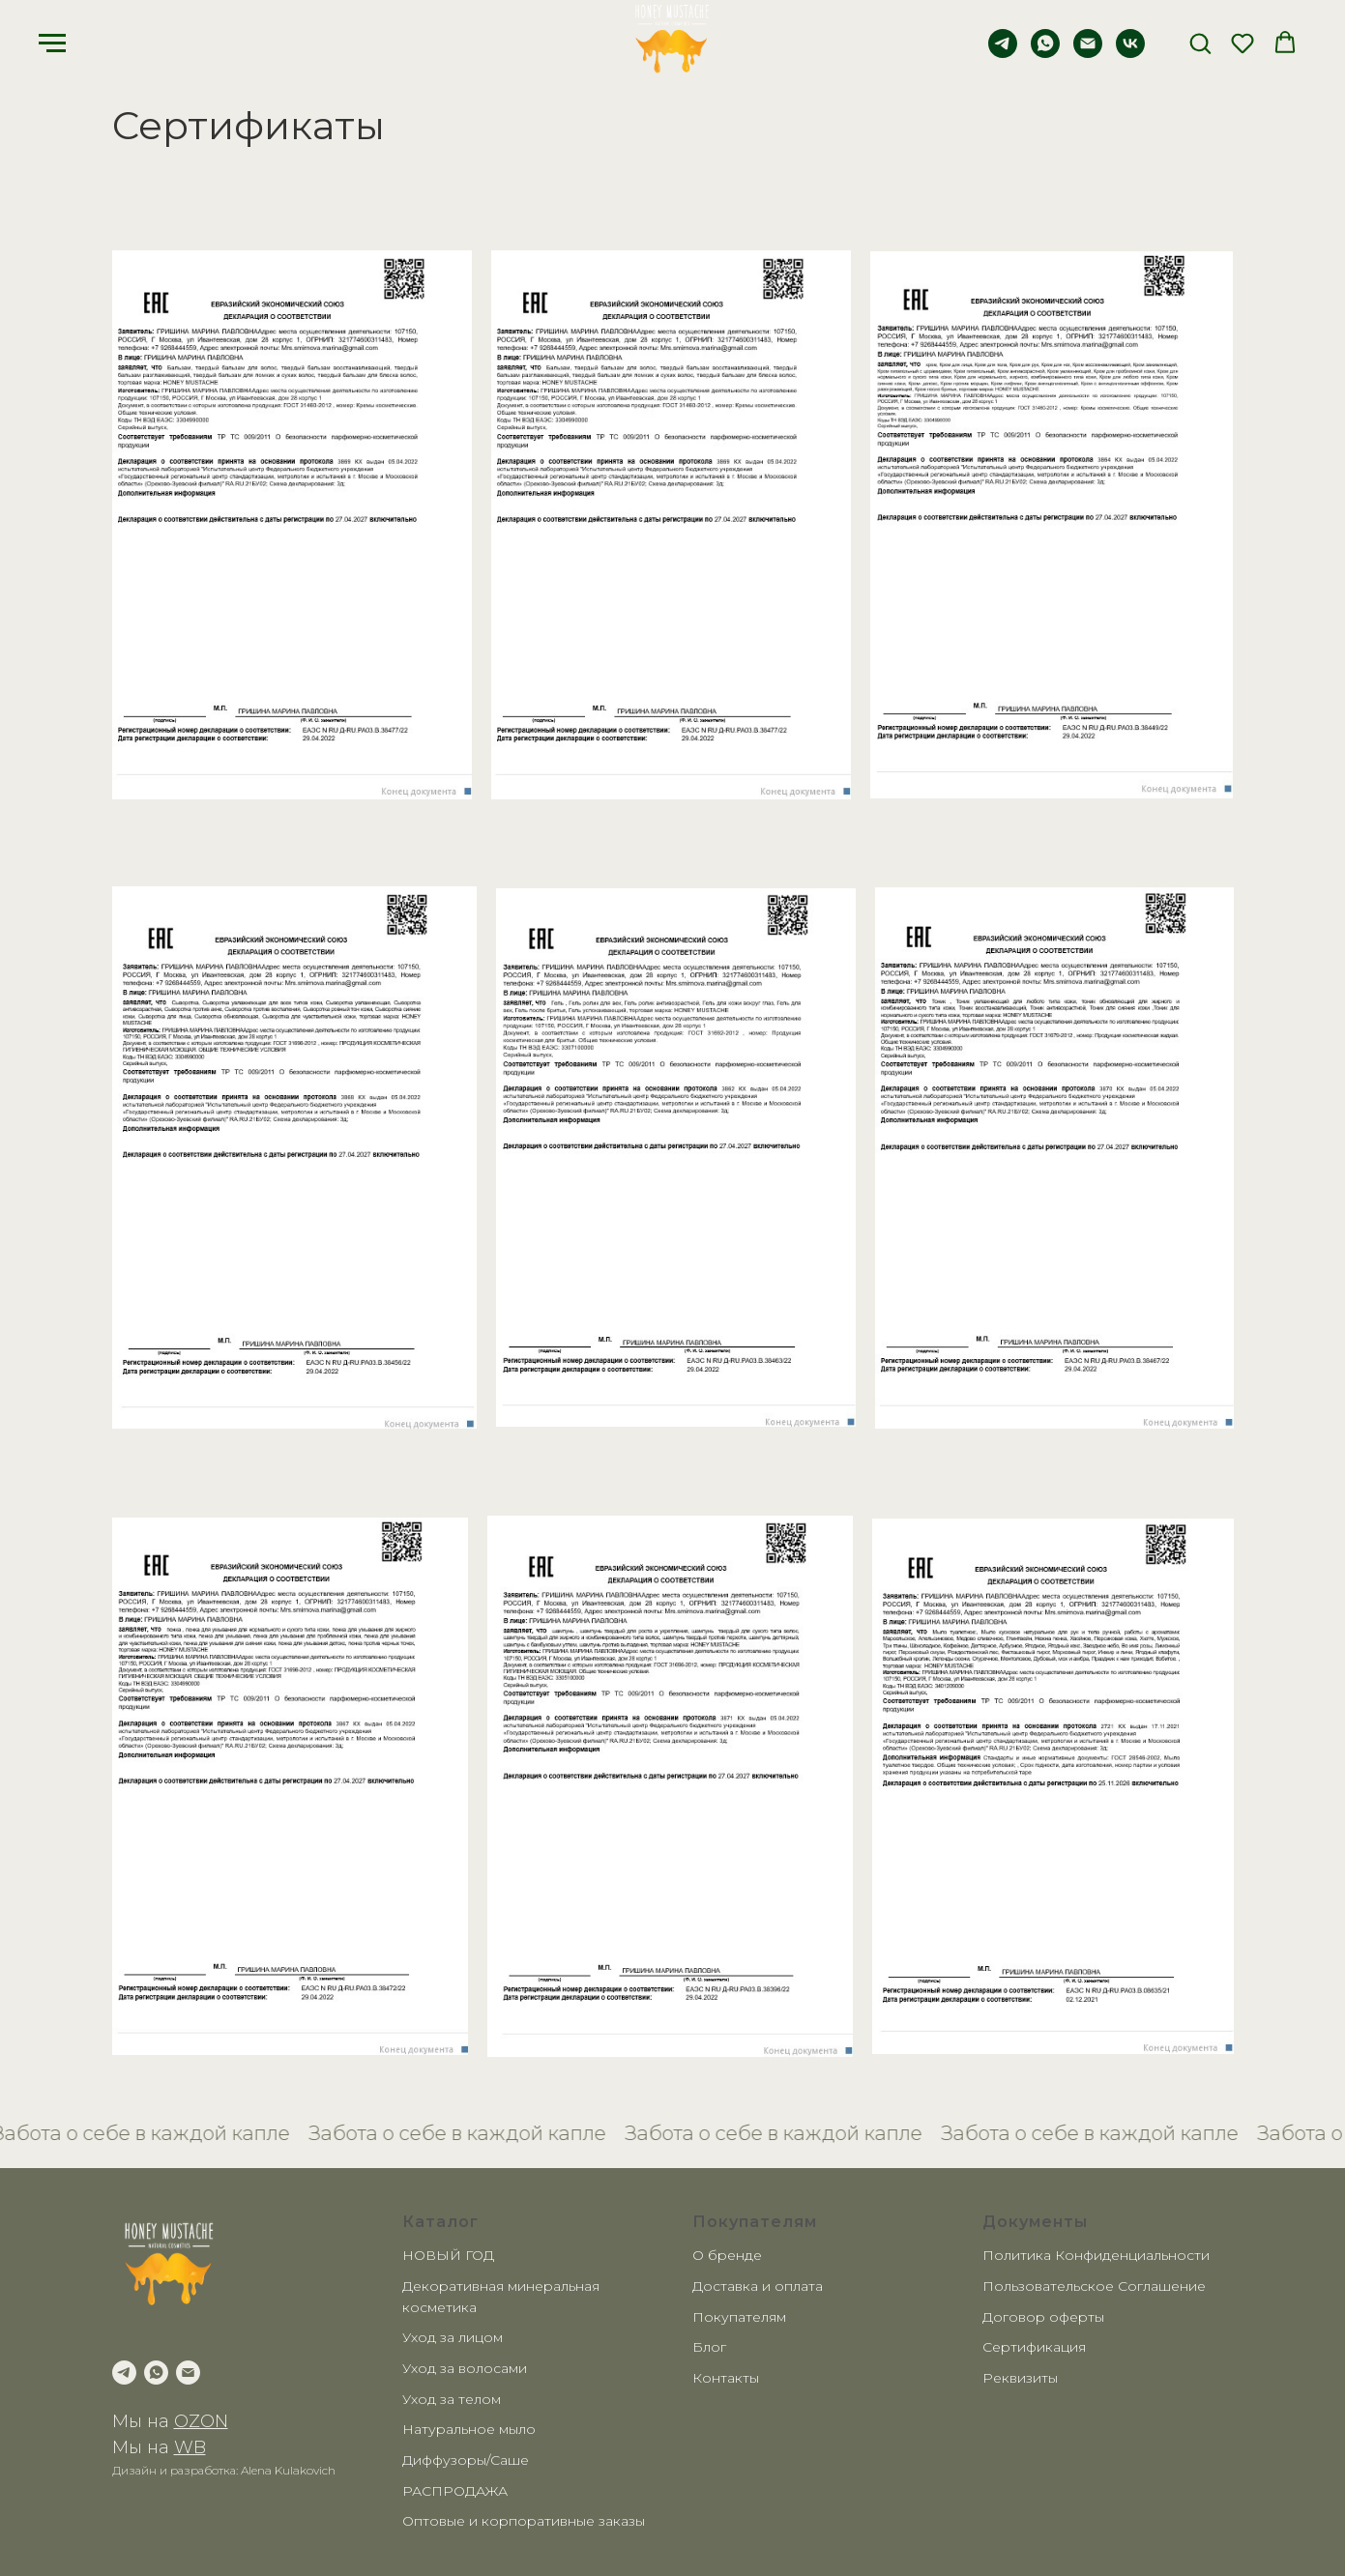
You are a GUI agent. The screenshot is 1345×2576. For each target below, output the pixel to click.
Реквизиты (1020, 2378)
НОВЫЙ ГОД (448, 2255)
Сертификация (1034, 2347)
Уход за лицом (452, 2337)
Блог (709, 2347)
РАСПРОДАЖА (455, 2491)
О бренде (727, 2255)
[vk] (1130, 52)
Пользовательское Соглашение (1094, 2286)
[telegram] (1002, 52)
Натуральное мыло (469, 2429)
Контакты (725, 2378)
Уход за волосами (464, 2368)
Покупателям (739, 2317)
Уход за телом (451, 2399)
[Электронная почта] (1087, 52)
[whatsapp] (1045, 52)
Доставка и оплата (757, 2286)
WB (190, 2447)
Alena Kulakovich (288, 2470)
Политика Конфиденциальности (1096, 2255)
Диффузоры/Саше (465, 2460)
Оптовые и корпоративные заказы (523, 2521)
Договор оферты (1043, 2317)
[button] (1200, 42)
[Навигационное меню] (52, 43)
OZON (201, 2421)
